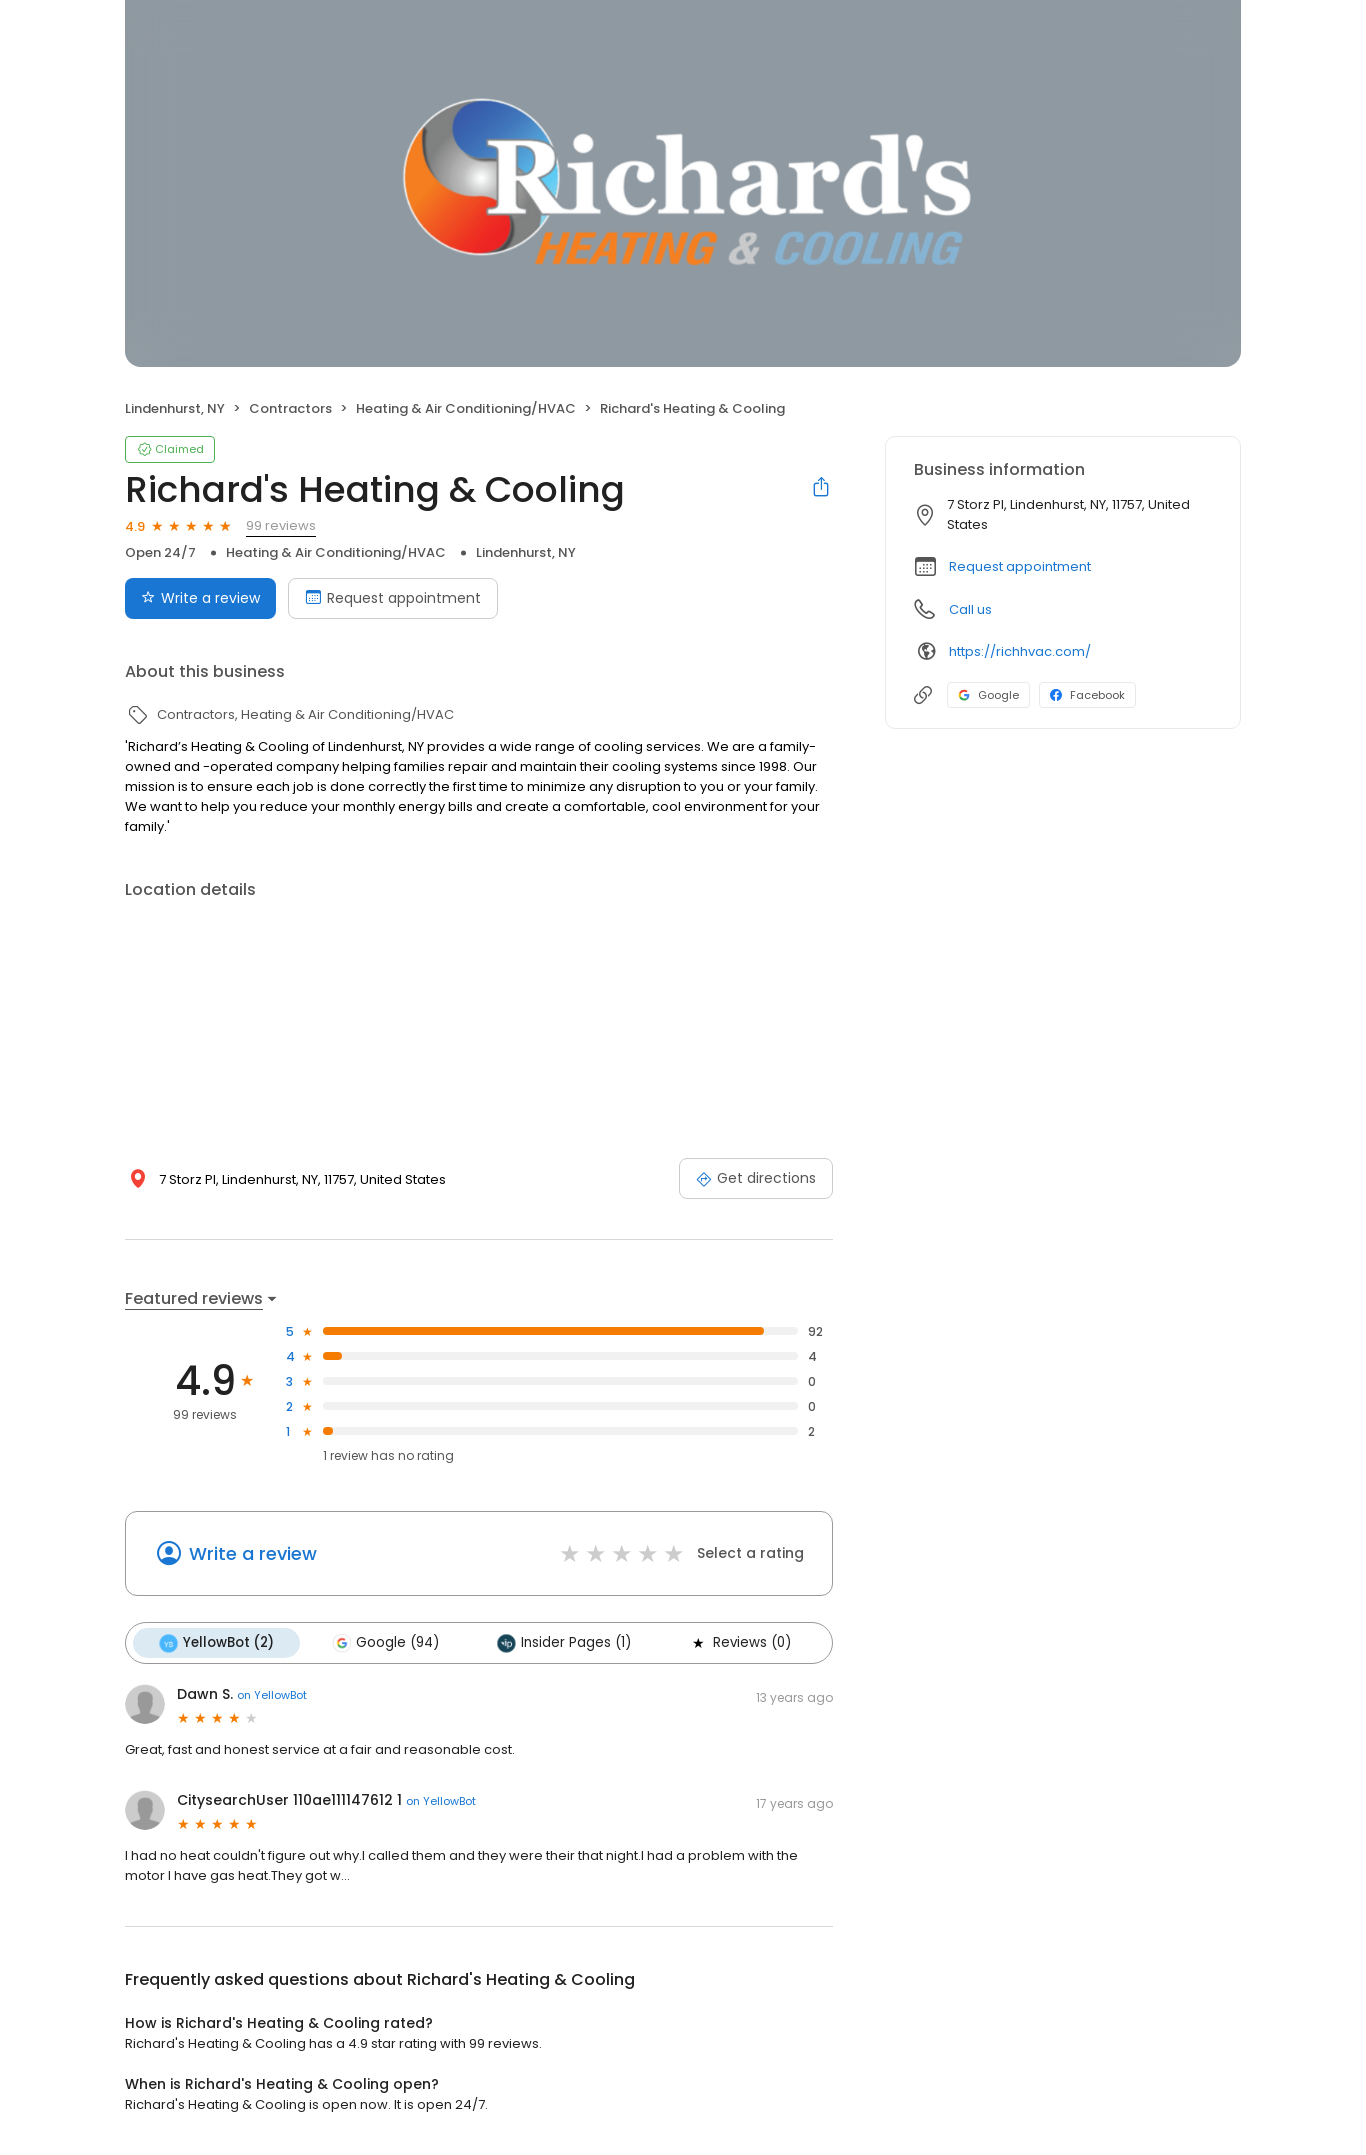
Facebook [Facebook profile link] (1087, 695)
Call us (970, 609)
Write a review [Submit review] (200, 598)
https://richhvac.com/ (1020, 651)
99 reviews (281, 525)
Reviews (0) (740, 1643)
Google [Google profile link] (988, 695)
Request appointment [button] (1020, 566)
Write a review (253, 1553)
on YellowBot (272, 1695)
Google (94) (385, 1643)
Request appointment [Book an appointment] (393, 598)
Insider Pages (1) (564, 1643)
